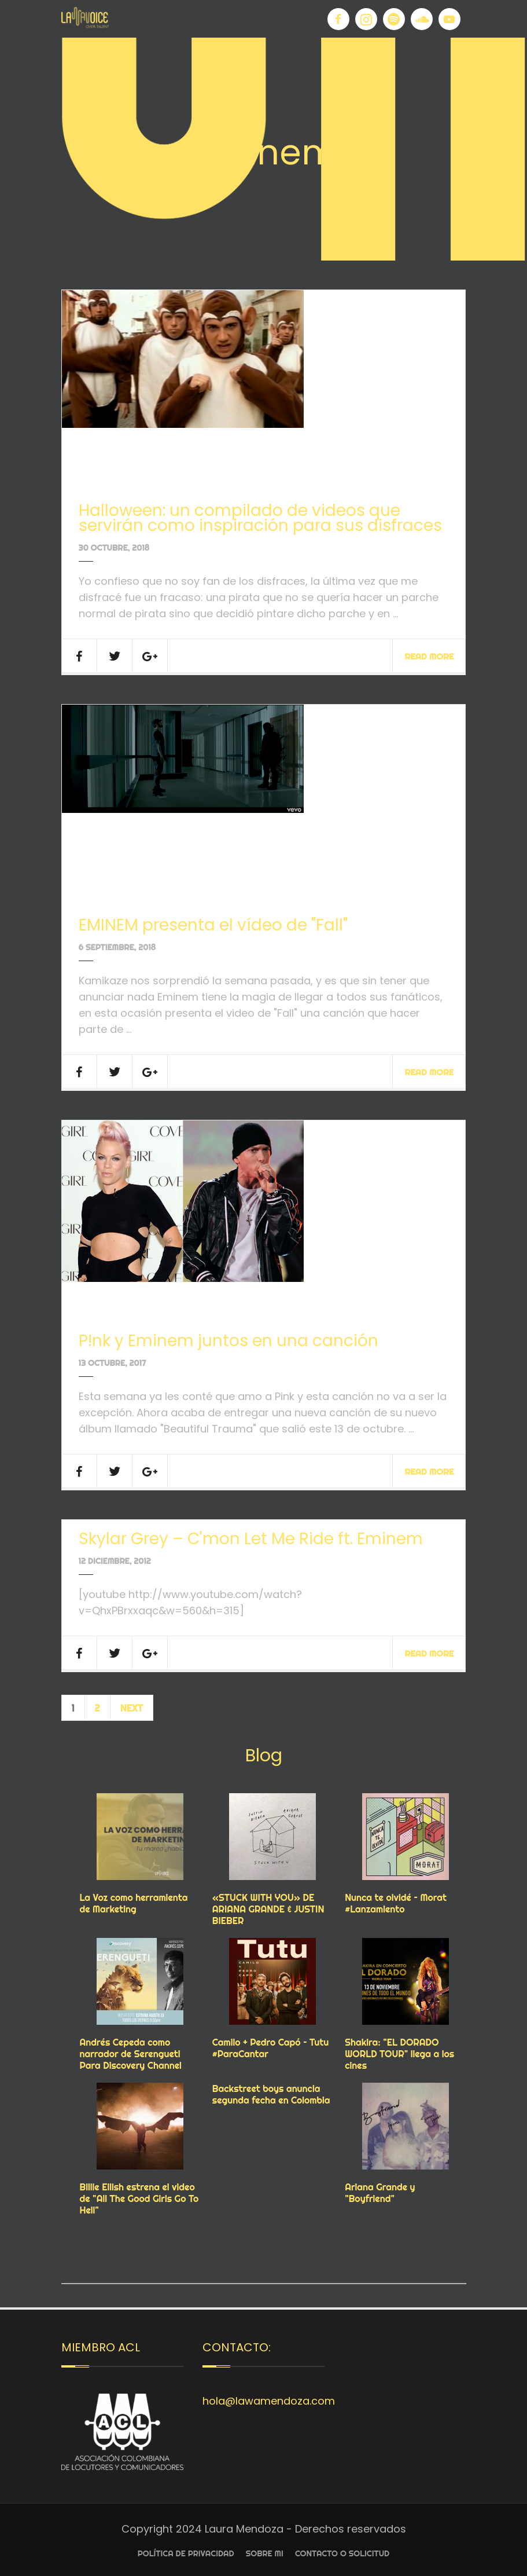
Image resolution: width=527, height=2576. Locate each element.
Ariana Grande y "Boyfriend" (380, 2192)
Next (131, 1708)
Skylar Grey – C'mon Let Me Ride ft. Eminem (251, 1538)
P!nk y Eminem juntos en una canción (228, 1340)
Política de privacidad (186, 2553)
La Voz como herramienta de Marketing (134, 1903)
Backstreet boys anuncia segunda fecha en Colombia (271, 2094)
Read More (429, 656)
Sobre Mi (264, 2553)
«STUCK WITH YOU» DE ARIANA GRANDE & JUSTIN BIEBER (268, 1909)
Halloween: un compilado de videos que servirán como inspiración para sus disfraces (260, 518)
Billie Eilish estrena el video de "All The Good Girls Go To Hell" (139, 2198)
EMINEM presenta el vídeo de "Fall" (213, 925)
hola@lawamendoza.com (268, 2401)
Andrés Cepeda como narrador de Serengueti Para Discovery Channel (131, 2053)
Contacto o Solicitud (342, 2553)
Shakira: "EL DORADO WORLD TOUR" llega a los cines (399, 2053)
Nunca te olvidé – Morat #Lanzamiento (396, 1903)
